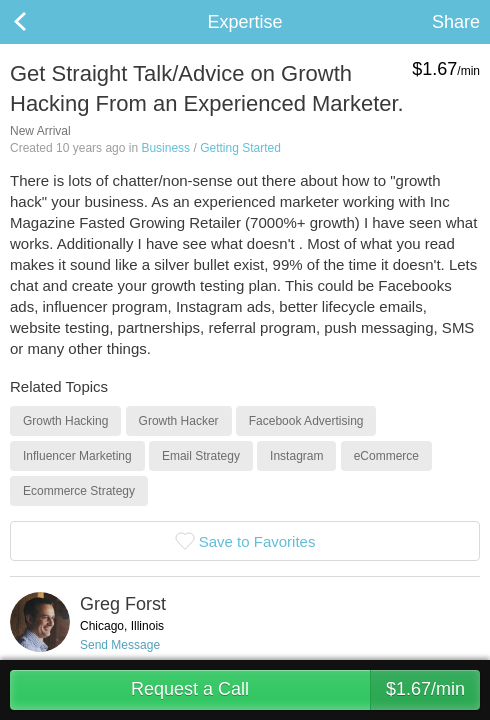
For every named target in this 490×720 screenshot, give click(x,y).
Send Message (120, 645)
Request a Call (305, 690)
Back (40, 22)
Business (165, 148)
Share (456, 22)
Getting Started (240, 148)
